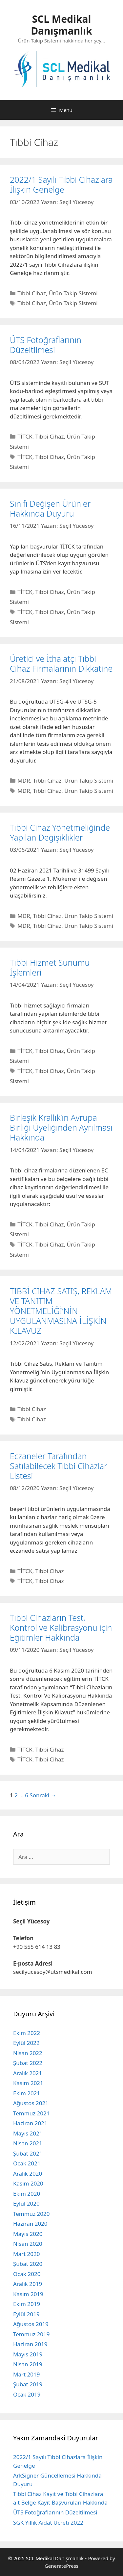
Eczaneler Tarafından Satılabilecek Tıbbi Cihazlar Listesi (58, 1465)
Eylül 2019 (26, 2314)
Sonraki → (43, 1795)
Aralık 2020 (27, 2173)
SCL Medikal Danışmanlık (61, 25)
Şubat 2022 (27, 2063)
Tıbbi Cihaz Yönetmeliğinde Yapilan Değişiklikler (60, 832)
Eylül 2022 (26, 2043)
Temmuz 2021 (31, 2113)
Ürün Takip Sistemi (73, 293)
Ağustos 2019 (31, 2324)
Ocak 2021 (26, 2163)
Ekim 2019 (26, 2304)
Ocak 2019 (26, 2394)
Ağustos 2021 (31, 2103)
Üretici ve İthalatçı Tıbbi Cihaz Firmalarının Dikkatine (61, 663)
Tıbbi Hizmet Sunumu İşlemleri (50, 967)
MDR (23, 780)
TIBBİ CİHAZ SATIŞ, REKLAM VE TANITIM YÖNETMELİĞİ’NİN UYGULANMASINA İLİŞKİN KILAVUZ (61, 1310)
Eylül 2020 (26, 2203)
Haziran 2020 (30, 2223)
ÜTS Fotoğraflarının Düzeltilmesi (45, 344)
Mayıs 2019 (27, 2354)
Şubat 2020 (27, 2263)
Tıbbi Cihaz (31, 293)
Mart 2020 (26, 2254)
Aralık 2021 (27, 2073)
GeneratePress (61, 2566)
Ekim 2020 (26, 2193)
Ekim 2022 (26, 2033)
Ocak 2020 (26, 2274)
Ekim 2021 (26, 2093)
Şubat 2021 (27, 2153)
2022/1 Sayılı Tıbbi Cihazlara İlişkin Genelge (61, 184)
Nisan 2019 (27, 2364)
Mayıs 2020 (27, 2234)
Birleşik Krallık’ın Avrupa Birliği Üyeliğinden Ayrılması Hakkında (61, 1127)
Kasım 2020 (28, 2183)
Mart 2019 (26, 2374)
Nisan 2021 (27, 2143)
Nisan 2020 (27, 2243)
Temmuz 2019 (31, 2334)
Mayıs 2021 (27, 2133)
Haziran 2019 (30, 2344)
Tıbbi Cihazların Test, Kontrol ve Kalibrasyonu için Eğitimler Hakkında (61, 1627)
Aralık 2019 (27, 2284)
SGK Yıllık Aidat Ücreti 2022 (48, 2522)
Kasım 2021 (28, 2083)
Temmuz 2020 (31, 2213)
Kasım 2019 (28, 2294)
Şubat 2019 (27, 2384)
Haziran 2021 (30, 2123)
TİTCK (24, 436)
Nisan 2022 (27, 2053)
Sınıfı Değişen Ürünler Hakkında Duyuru (50, 508)
